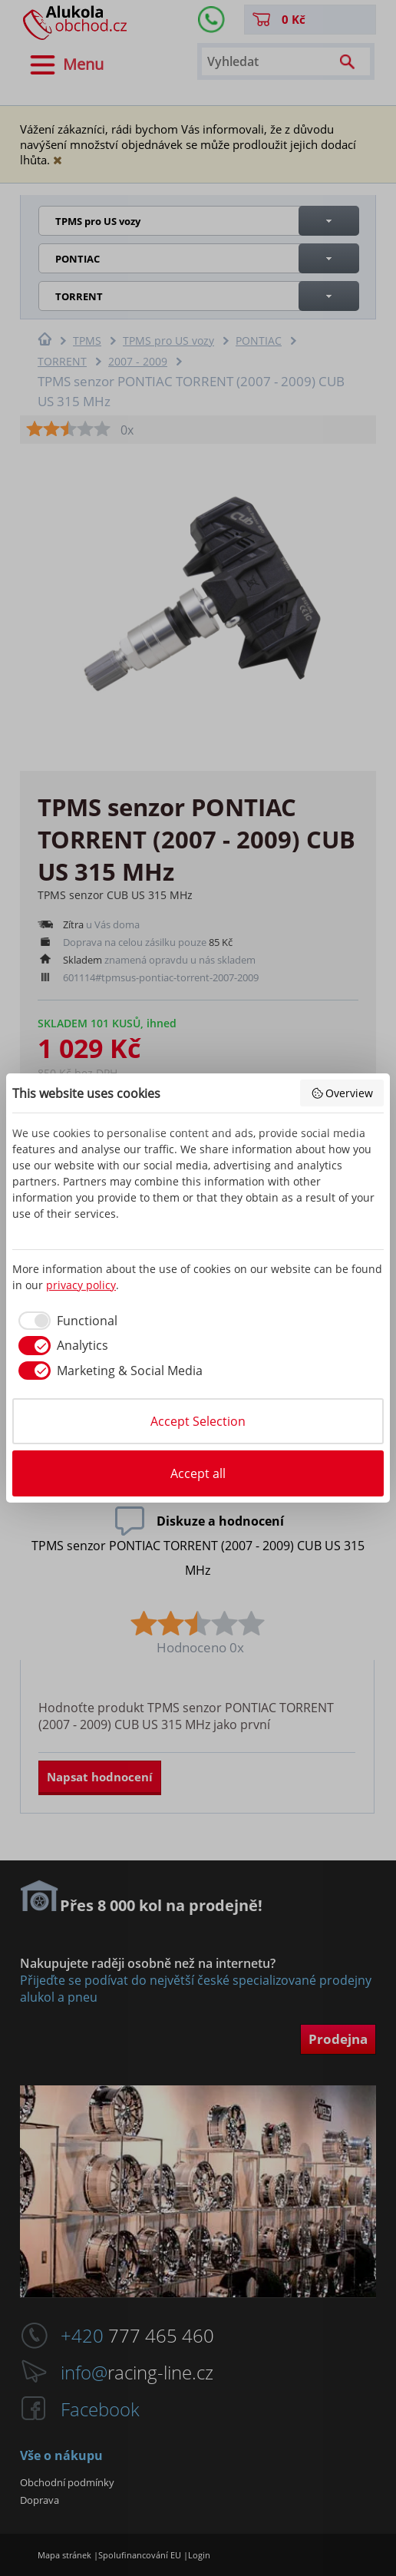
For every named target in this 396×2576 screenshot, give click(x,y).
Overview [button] (342, 1093)
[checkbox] (64, 1320)
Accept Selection (198, 1421)
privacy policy (81, 1285)
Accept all (198, 1473)
